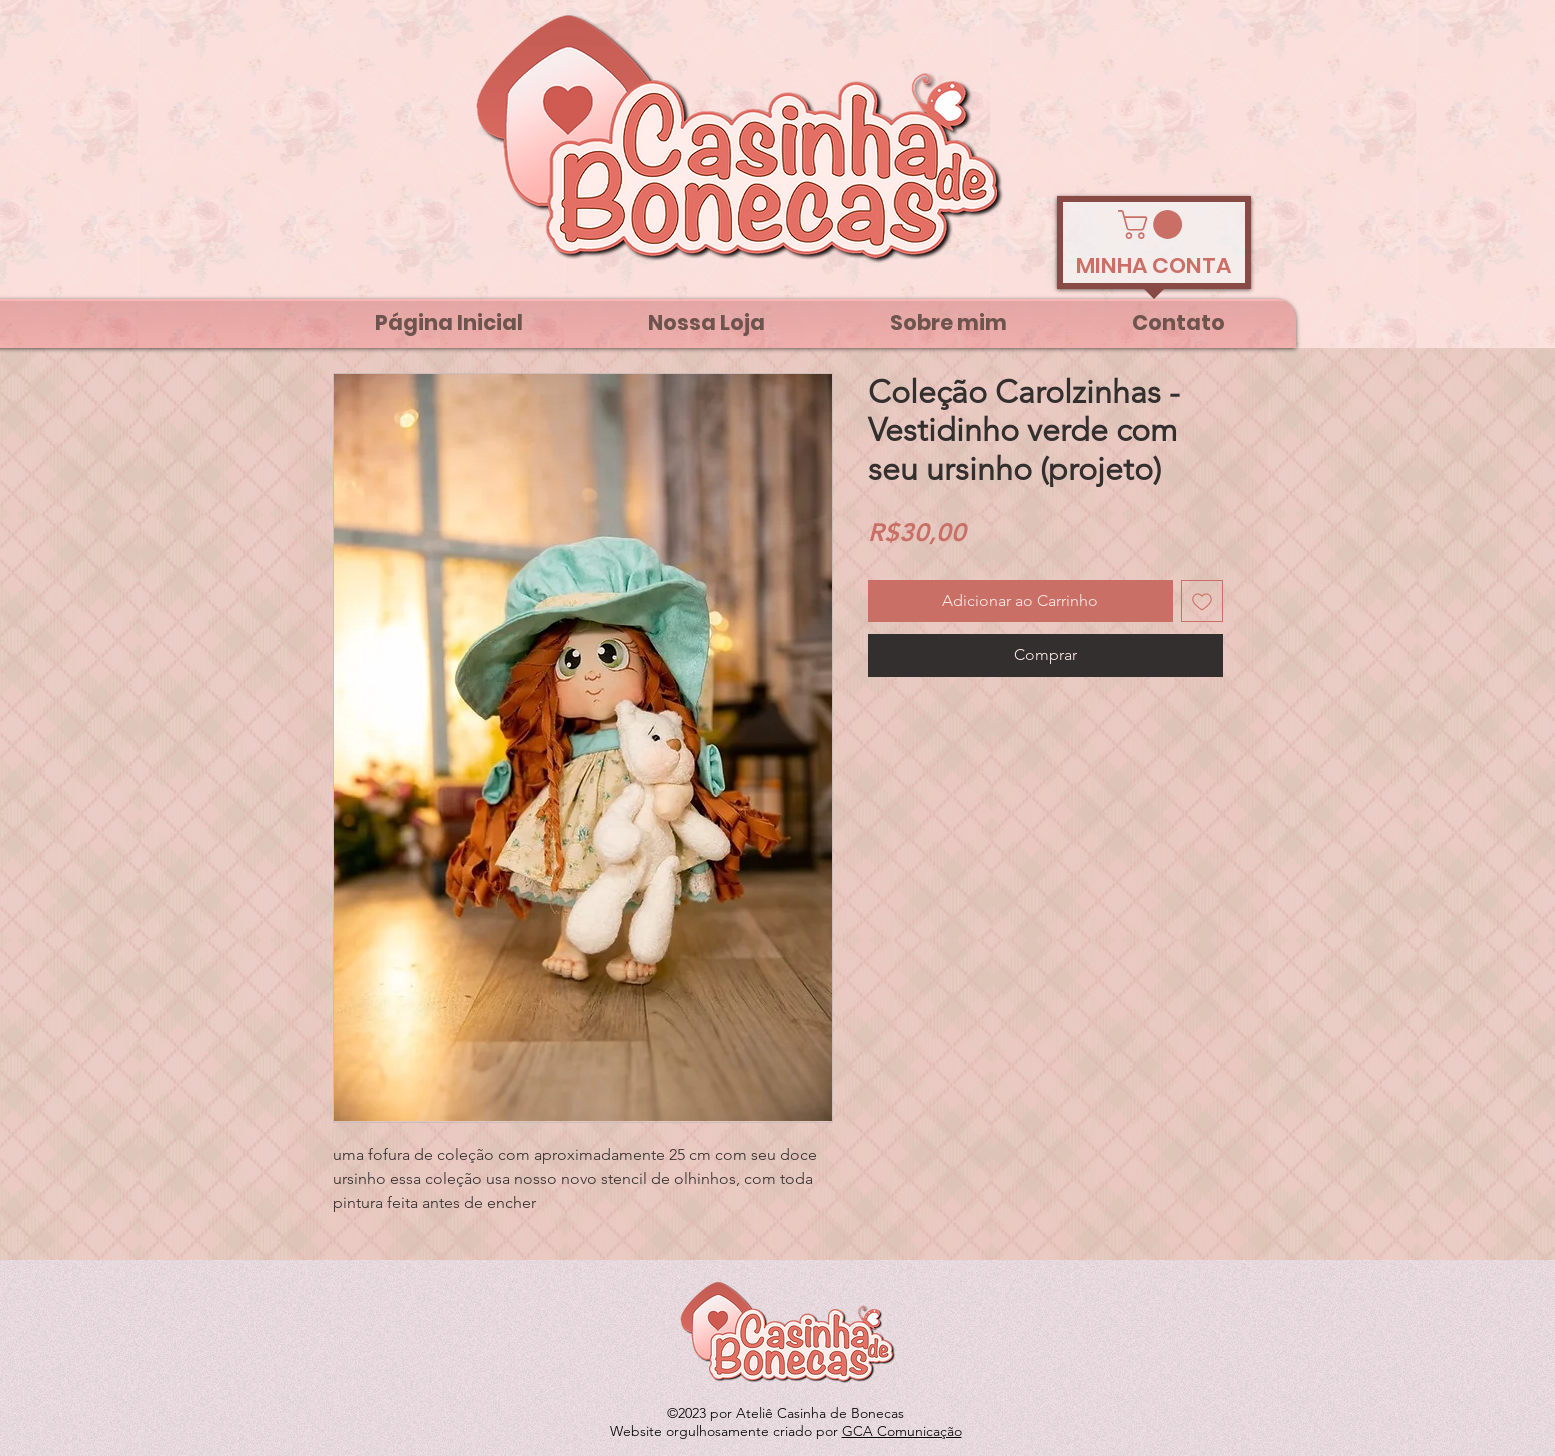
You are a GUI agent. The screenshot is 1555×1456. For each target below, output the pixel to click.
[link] (1153, 224)
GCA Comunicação (902, 1431)
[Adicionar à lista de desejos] (1202, 601)
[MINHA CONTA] (1154, 266)
